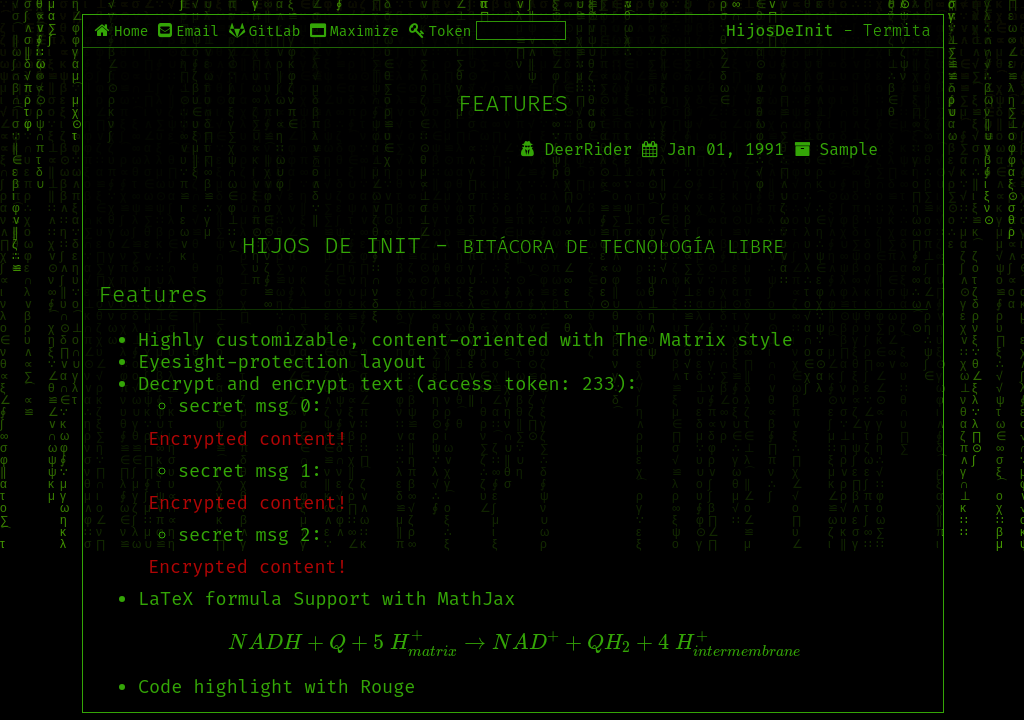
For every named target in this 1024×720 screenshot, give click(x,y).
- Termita (887, 30)
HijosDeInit (779, 30)
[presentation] (513, 643)
